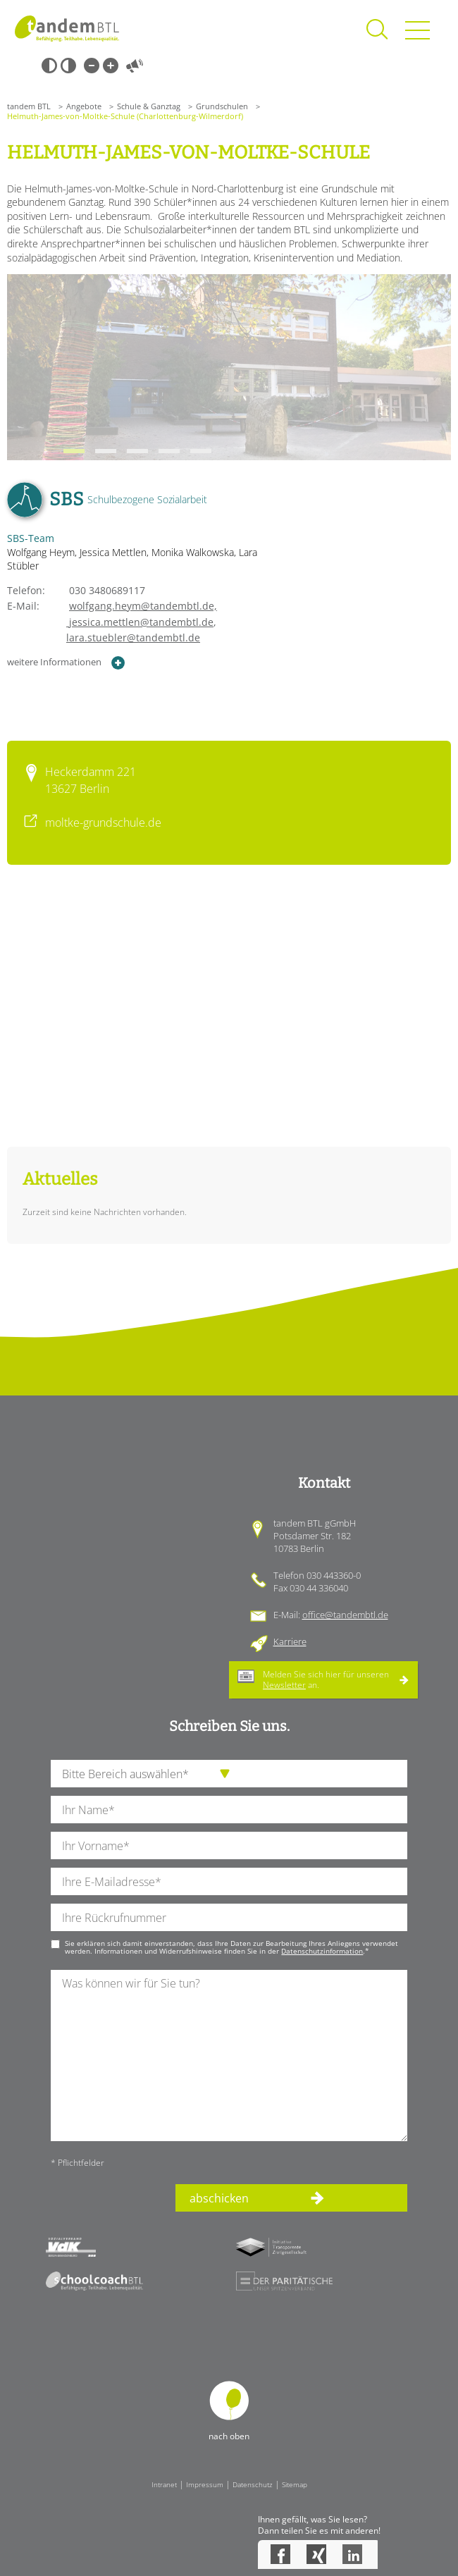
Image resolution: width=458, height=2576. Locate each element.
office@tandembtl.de (345, 1614)
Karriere (290, 1641)
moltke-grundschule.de (103, 822)
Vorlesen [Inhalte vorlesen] (134, 65)
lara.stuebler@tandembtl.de (133, 637)
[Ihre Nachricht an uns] (229, 2055)
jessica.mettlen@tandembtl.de (110, 622)
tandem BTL (29, 106)
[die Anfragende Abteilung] (229, 1773)
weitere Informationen (66, 662)
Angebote (83, 106)
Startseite (67, 28)
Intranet (164, 2484)
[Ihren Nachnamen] (229, 1809)
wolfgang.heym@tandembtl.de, (143, 605)
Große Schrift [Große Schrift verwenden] (110, 65)
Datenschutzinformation (322, 1951)
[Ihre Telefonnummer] (229, 1917)
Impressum (204, 2484)
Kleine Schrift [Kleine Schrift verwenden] (91, 65)
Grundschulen (222, 106)
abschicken (219, 2198)
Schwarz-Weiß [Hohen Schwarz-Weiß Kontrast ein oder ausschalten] (49, 65)
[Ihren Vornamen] (229, 1845)
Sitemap (294, 2484)
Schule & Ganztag (148, 106)
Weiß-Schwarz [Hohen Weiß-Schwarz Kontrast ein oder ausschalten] (68, 65)
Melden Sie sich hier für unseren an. (326, 1679)
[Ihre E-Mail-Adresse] (229, 1881)
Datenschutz (253, 2484)
